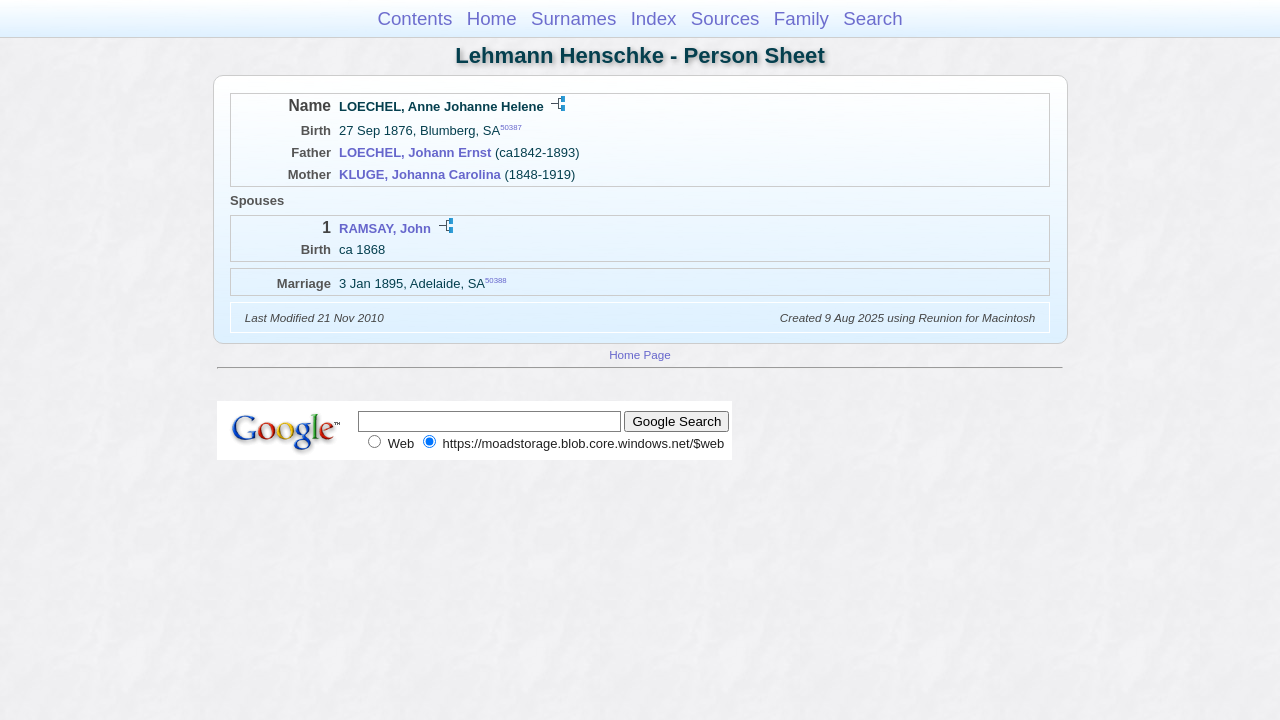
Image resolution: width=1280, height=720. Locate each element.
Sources (725, 18)
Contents (414, 18)
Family (801, 18)
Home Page (640, 354)
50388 (496, 279)
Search (872, 18)
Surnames (573, 18)
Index (654, 18)
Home (492, 18)
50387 (511, 127)
